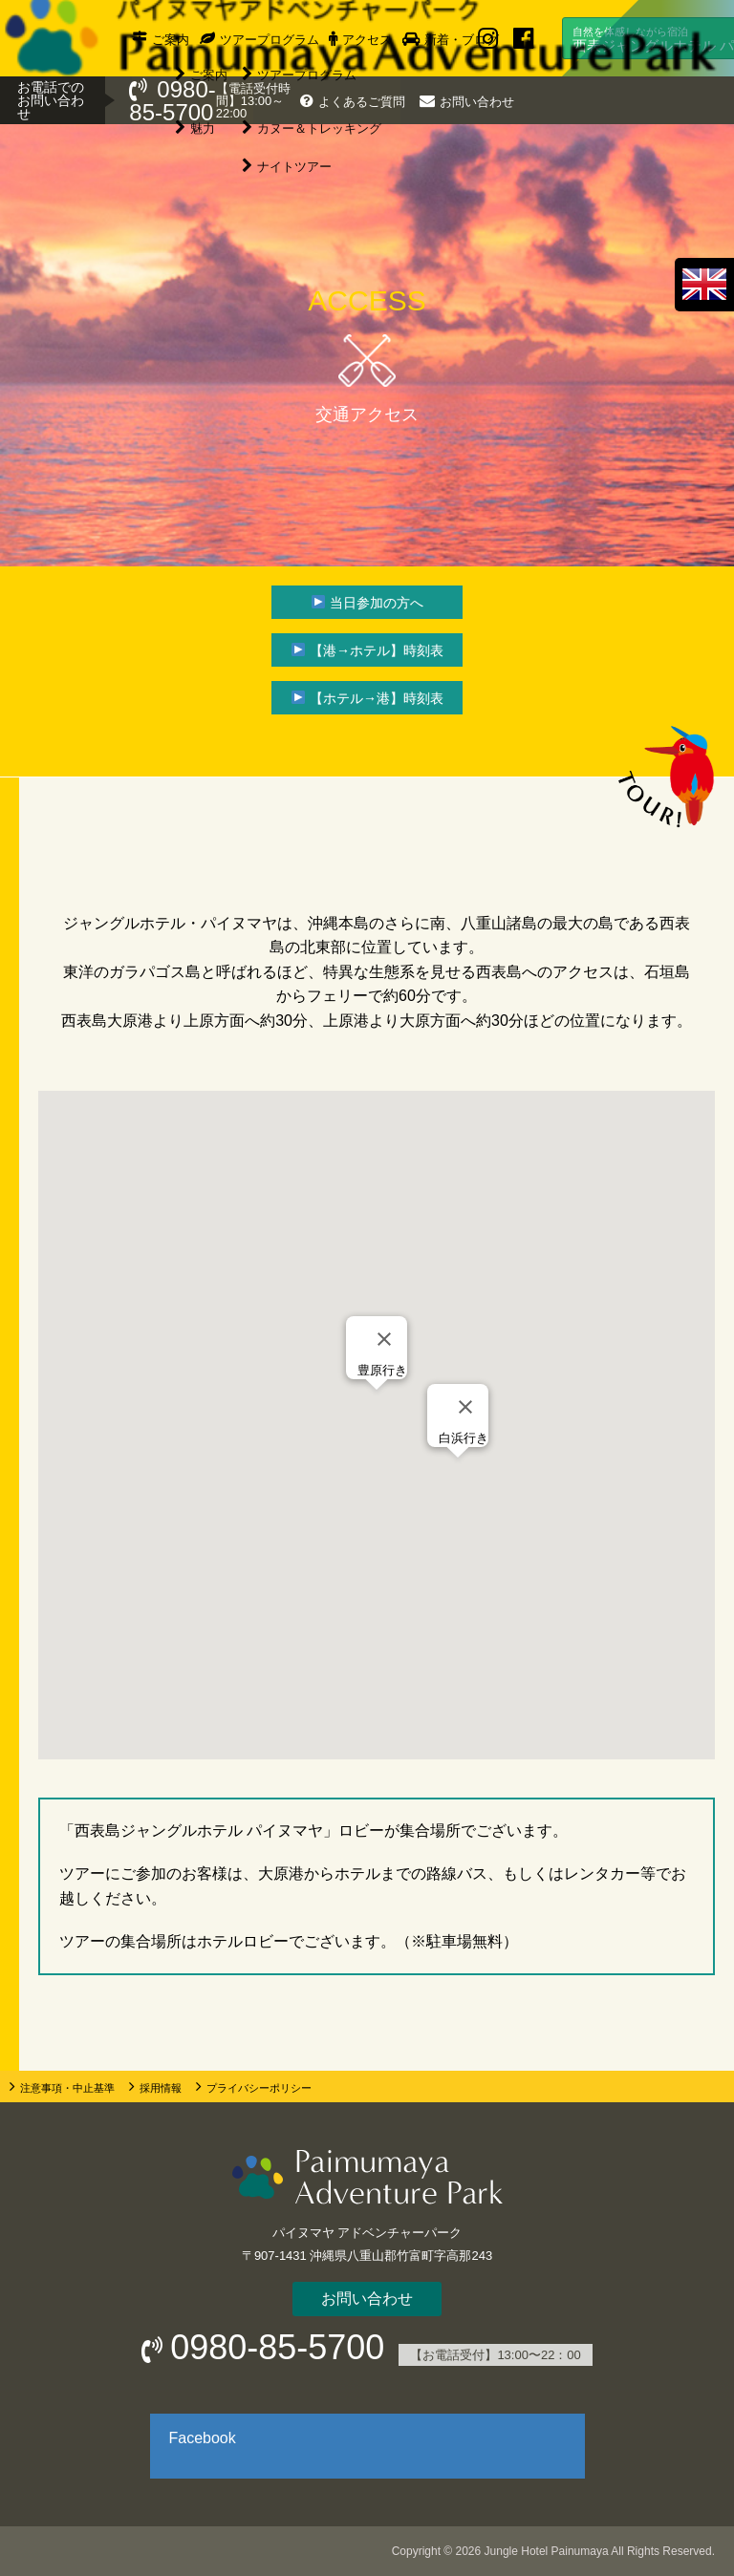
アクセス (367, 39)
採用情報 (161, 2088)
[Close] (384, 1339)
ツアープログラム (269, 39)
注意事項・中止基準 (67, 2088)
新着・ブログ (461, 39)
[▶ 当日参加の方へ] (367, 602)
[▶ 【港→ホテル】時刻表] (367, 650)
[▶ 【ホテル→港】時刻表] (367, 697)
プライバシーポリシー (259, 2088)
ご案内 (170, 39)
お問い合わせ (477, 102)
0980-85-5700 (172, 100)
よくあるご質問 (361, 102)
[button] (376, 1407)
